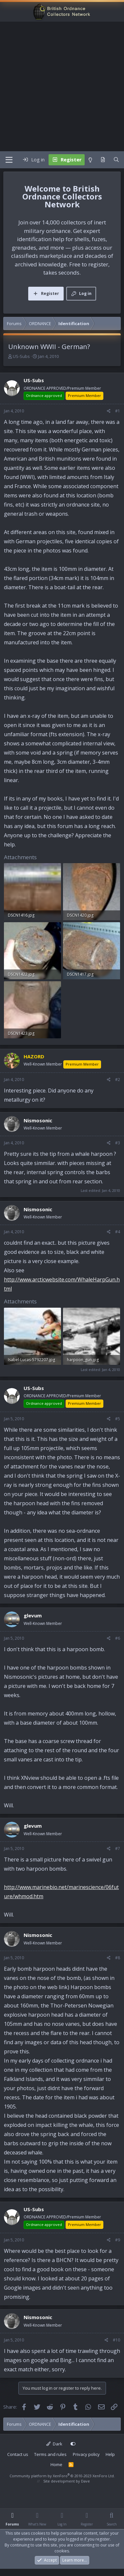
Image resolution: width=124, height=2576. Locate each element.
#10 (116, 2340)
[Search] (116, 159)
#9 (117, 2240)
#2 (117, 1079)
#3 (117, 1143)
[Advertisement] (61, 86)
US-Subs (21, 356)
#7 (117, 1848)
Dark (54, 2444)
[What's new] (103, 159)
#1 (117, 411)
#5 (117, 1419)
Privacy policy (86, 2454)
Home (56, 2464)
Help (110, 2454)
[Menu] (9, 159)
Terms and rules (50, 2454)
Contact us (17, 2454)
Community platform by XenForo (62, 2475)
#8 (117, 1958)
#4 (117, 1232)
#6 (117, 1638)
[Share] (109, 411)
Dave (85, 2481)
